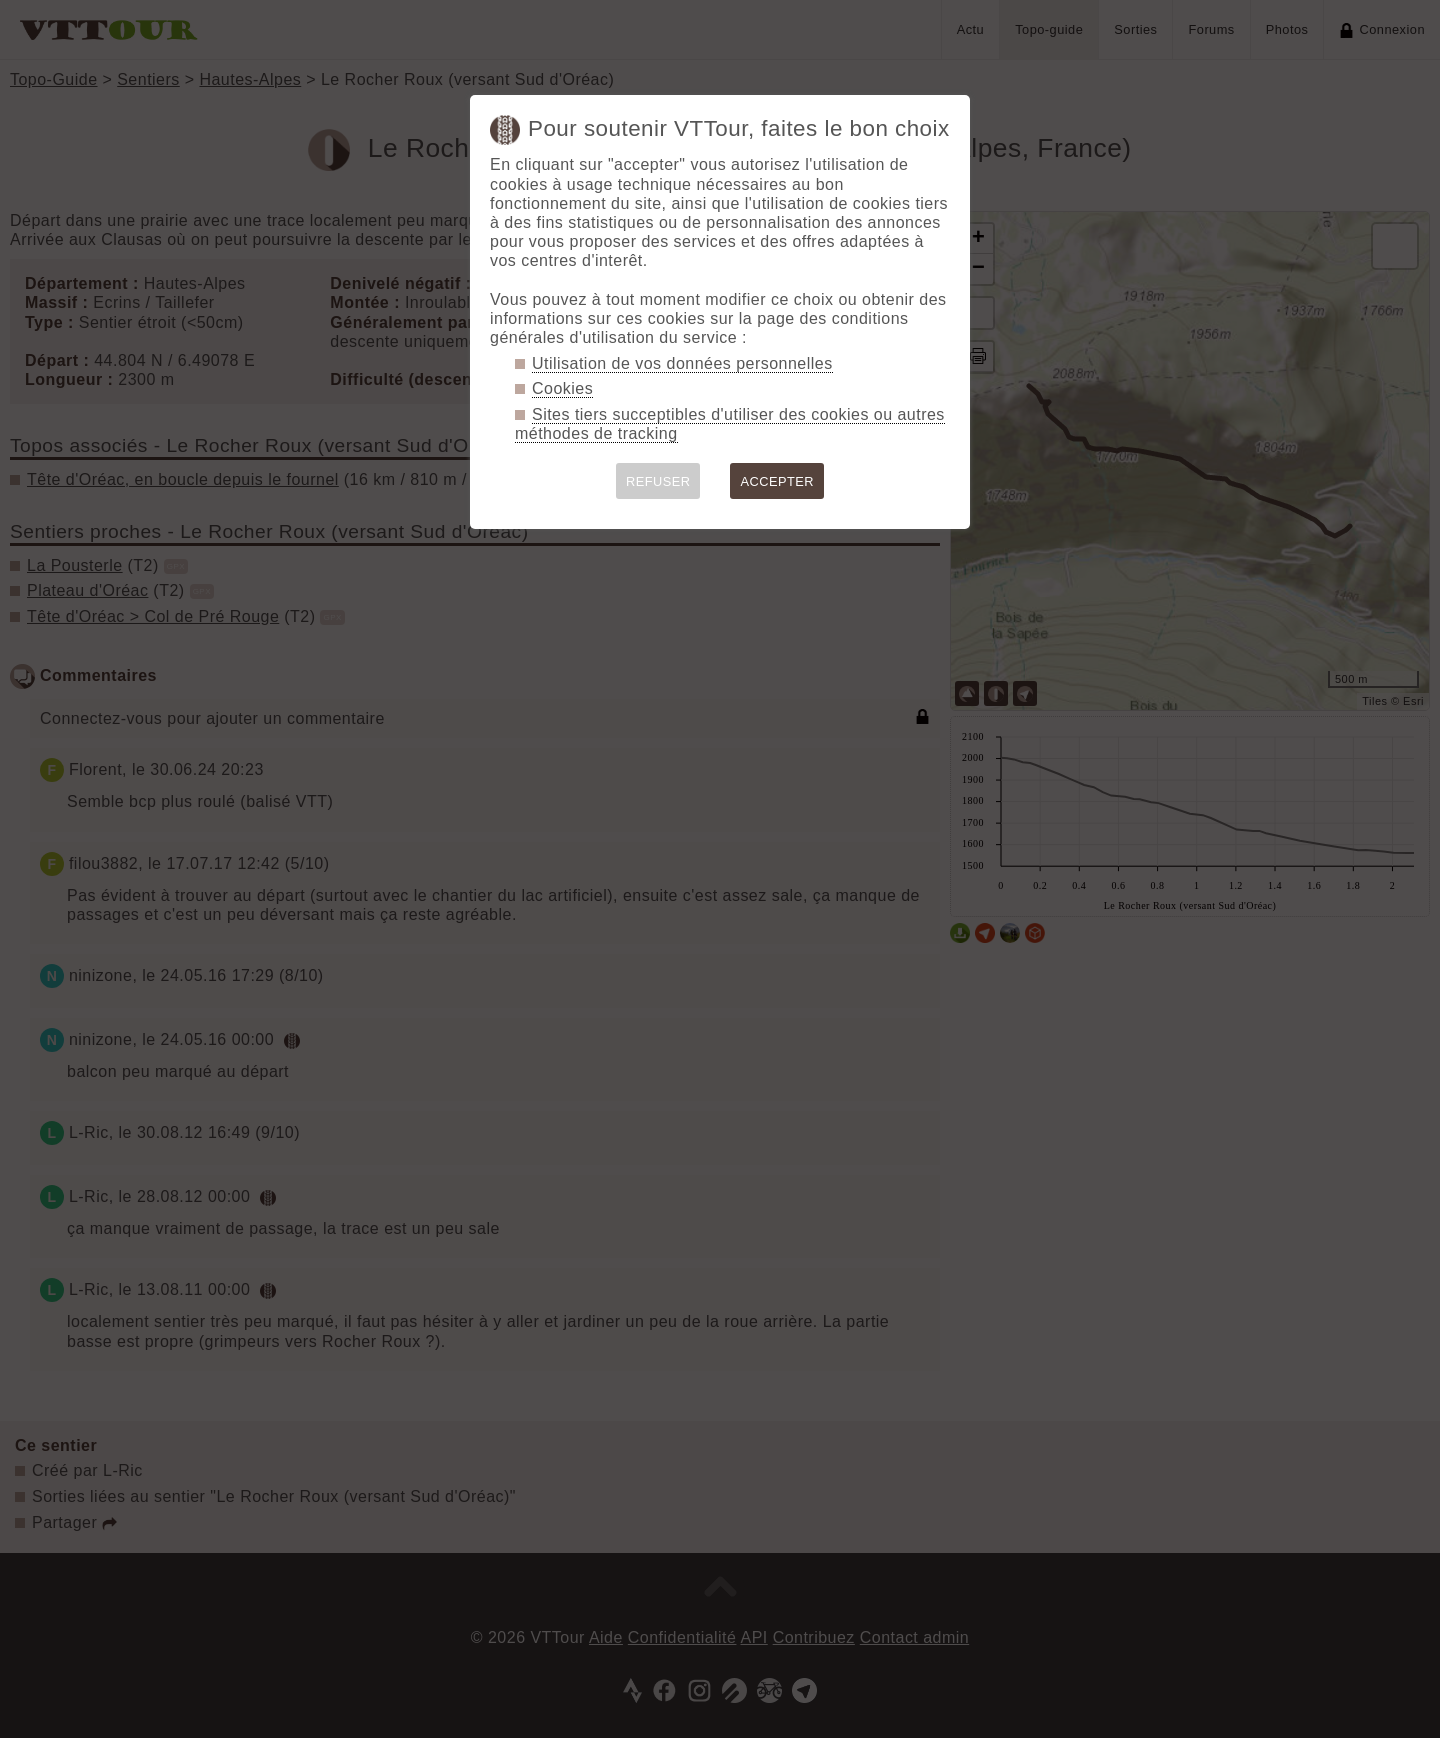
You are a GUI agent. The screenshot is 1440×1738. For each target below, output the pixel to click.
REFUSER (658, 481)
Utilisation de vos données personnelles (682, 363)
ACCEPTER (777, 481)
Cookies (562, 388)
